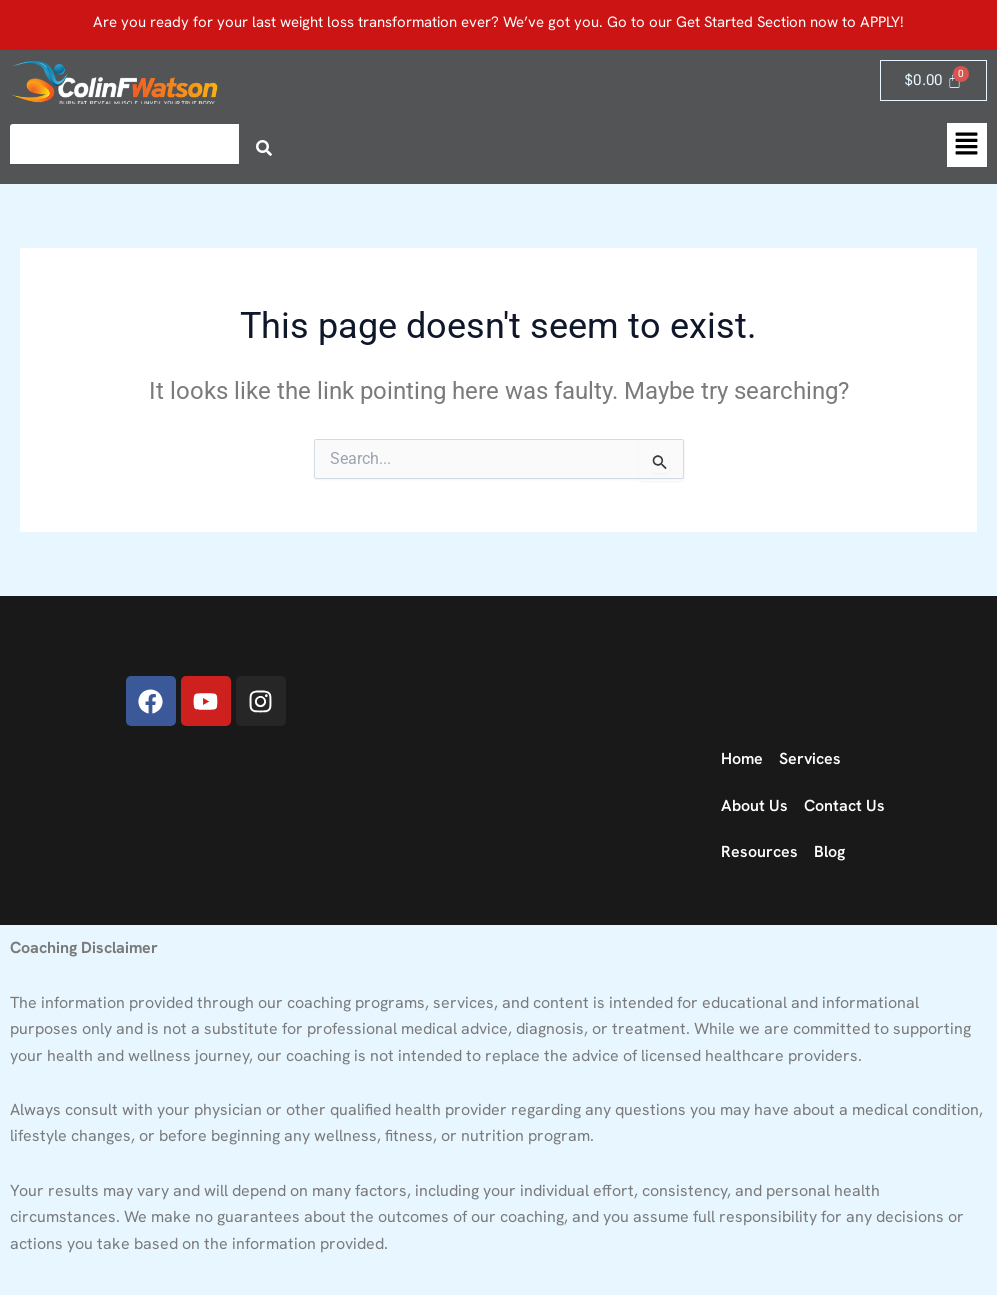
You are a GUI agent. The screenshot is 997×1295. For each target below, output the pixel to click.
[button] (967, 145)
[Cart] (933, 80)
